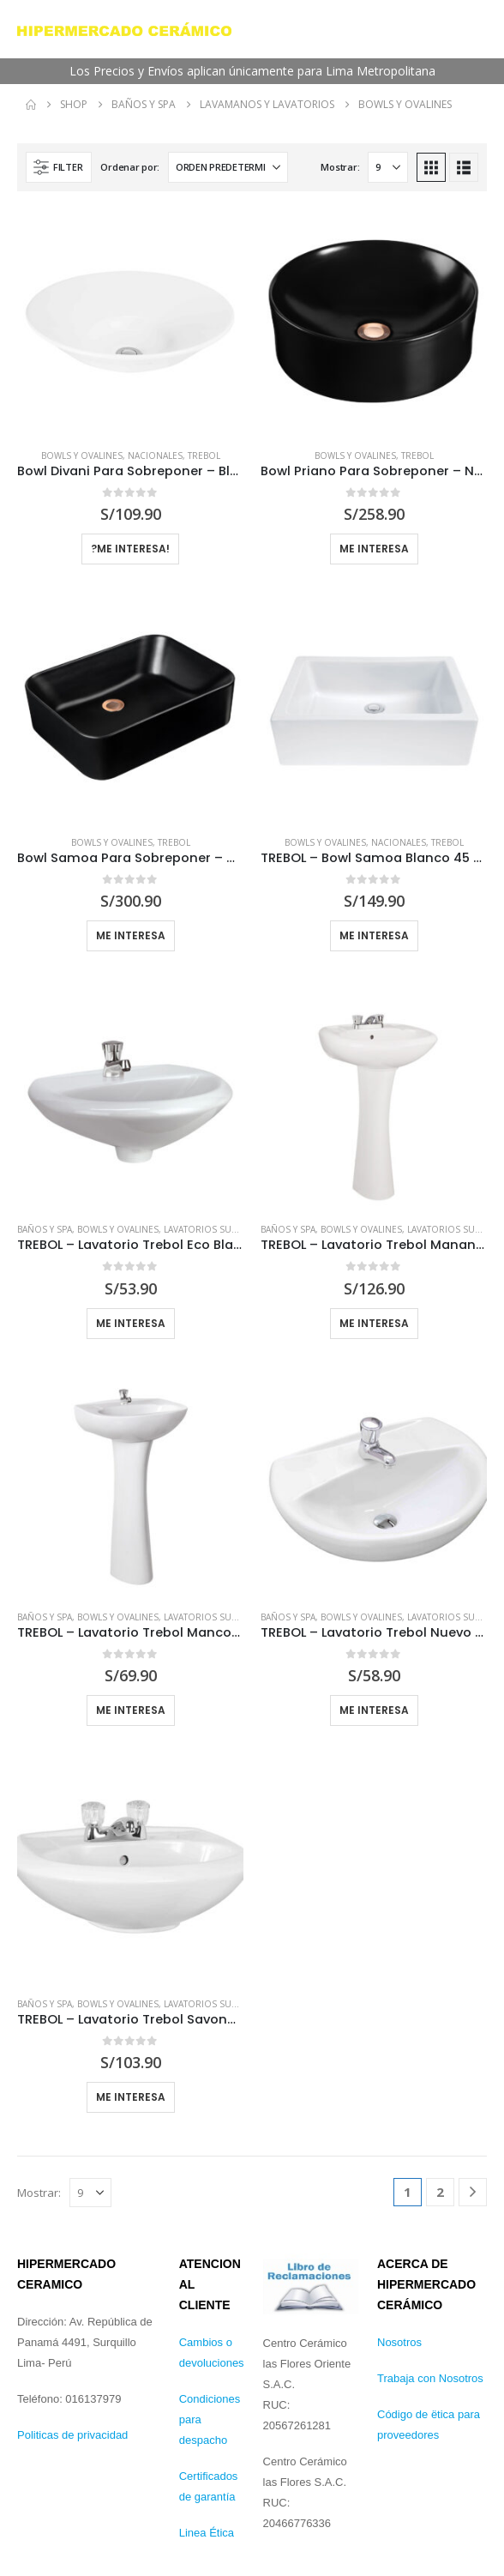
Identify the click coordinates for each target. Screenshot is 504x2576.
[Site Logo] (124, 29)
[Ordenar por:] (228, 167)
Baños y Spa (44, 1229)
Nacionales (155, 455)
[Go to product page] (130, 321)
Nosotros (399, 2342)
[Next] (473, 2192)
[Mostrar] (388, 167)
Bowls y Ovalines (82, 455)
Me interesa (374, 935)
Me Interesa (374, 548)
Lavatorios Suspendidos (223, 1229)
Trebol (204, 455)
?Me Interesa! (130, 548)
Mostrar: (340, 166)
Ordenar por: (129, 166)
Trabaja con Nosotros (430, 2378)
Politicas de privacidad (72, 2434)
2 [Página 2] (440, 2191)
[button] (59, 167)
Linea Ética (206, 2532)
